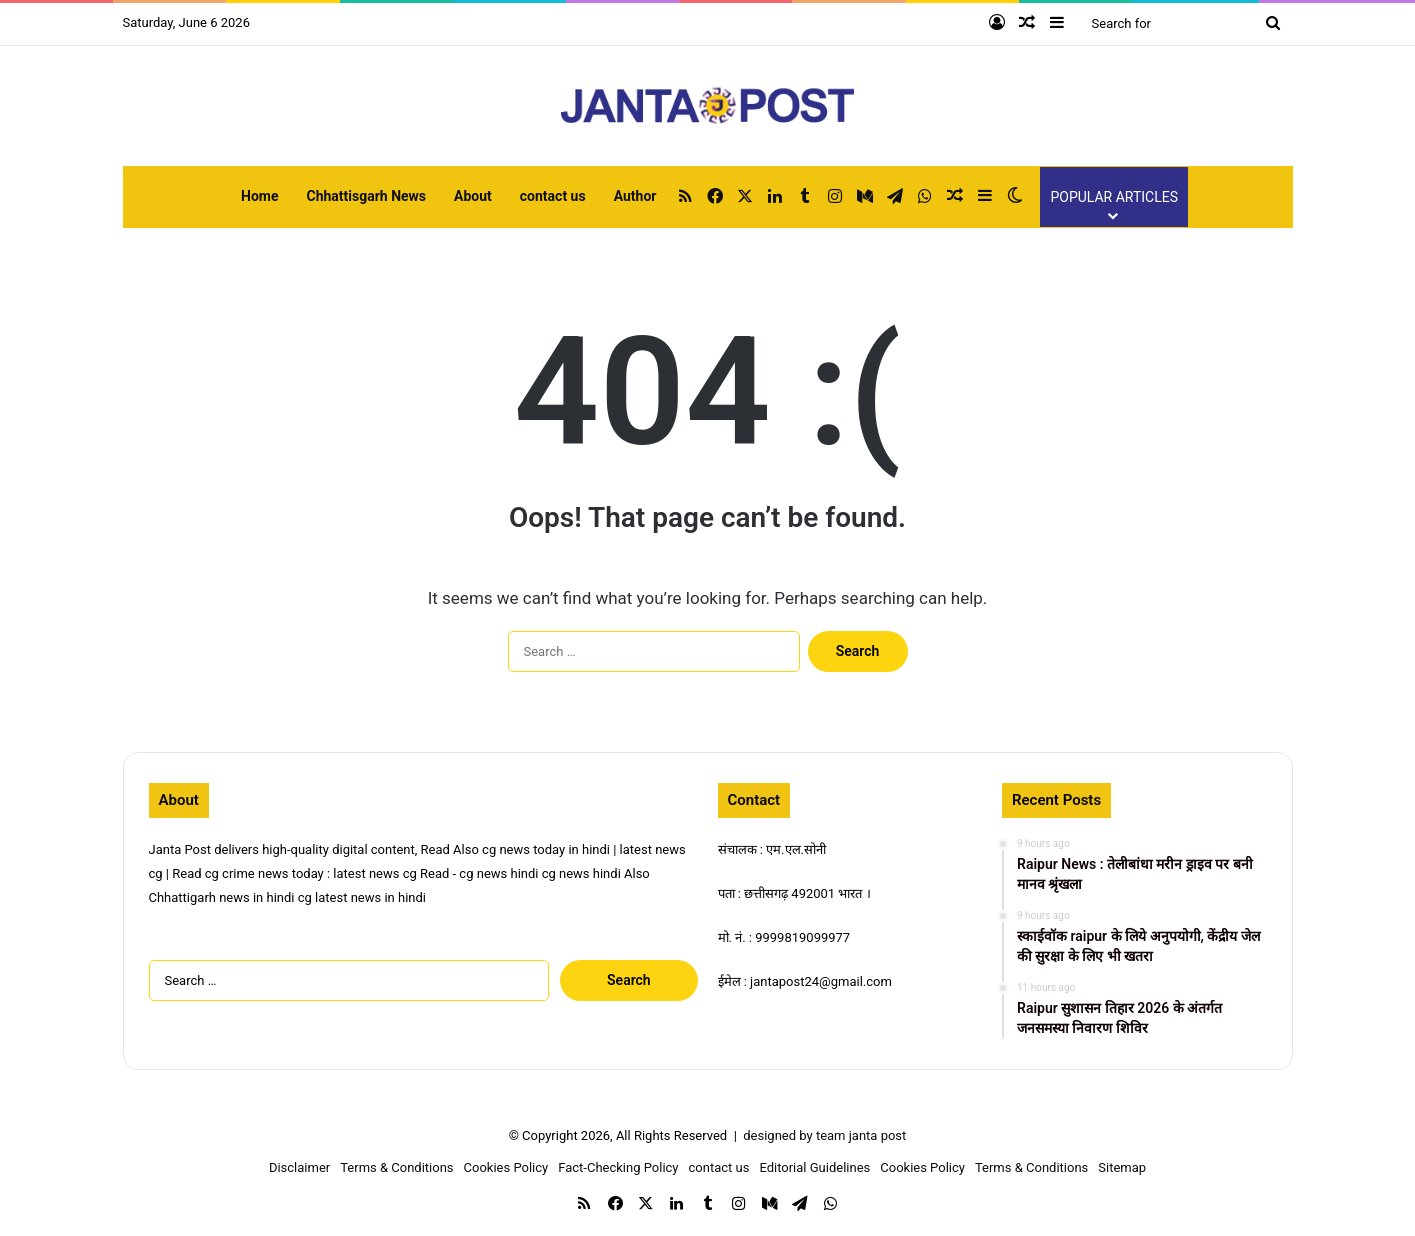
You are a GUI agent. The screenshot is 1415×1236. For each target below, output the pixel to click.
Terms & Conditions (396, 1167)
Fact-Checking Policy (618, 1167)
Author (635, 196)
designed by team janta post (824, 1135)
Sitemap (1122, 1167)
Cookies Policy (506, 1167)
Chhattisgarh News (366, 196)
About (473, 196)
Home (259, 196)
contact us (553, 196)
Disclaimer (299, 1167)
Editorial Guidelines (814, 1167)
